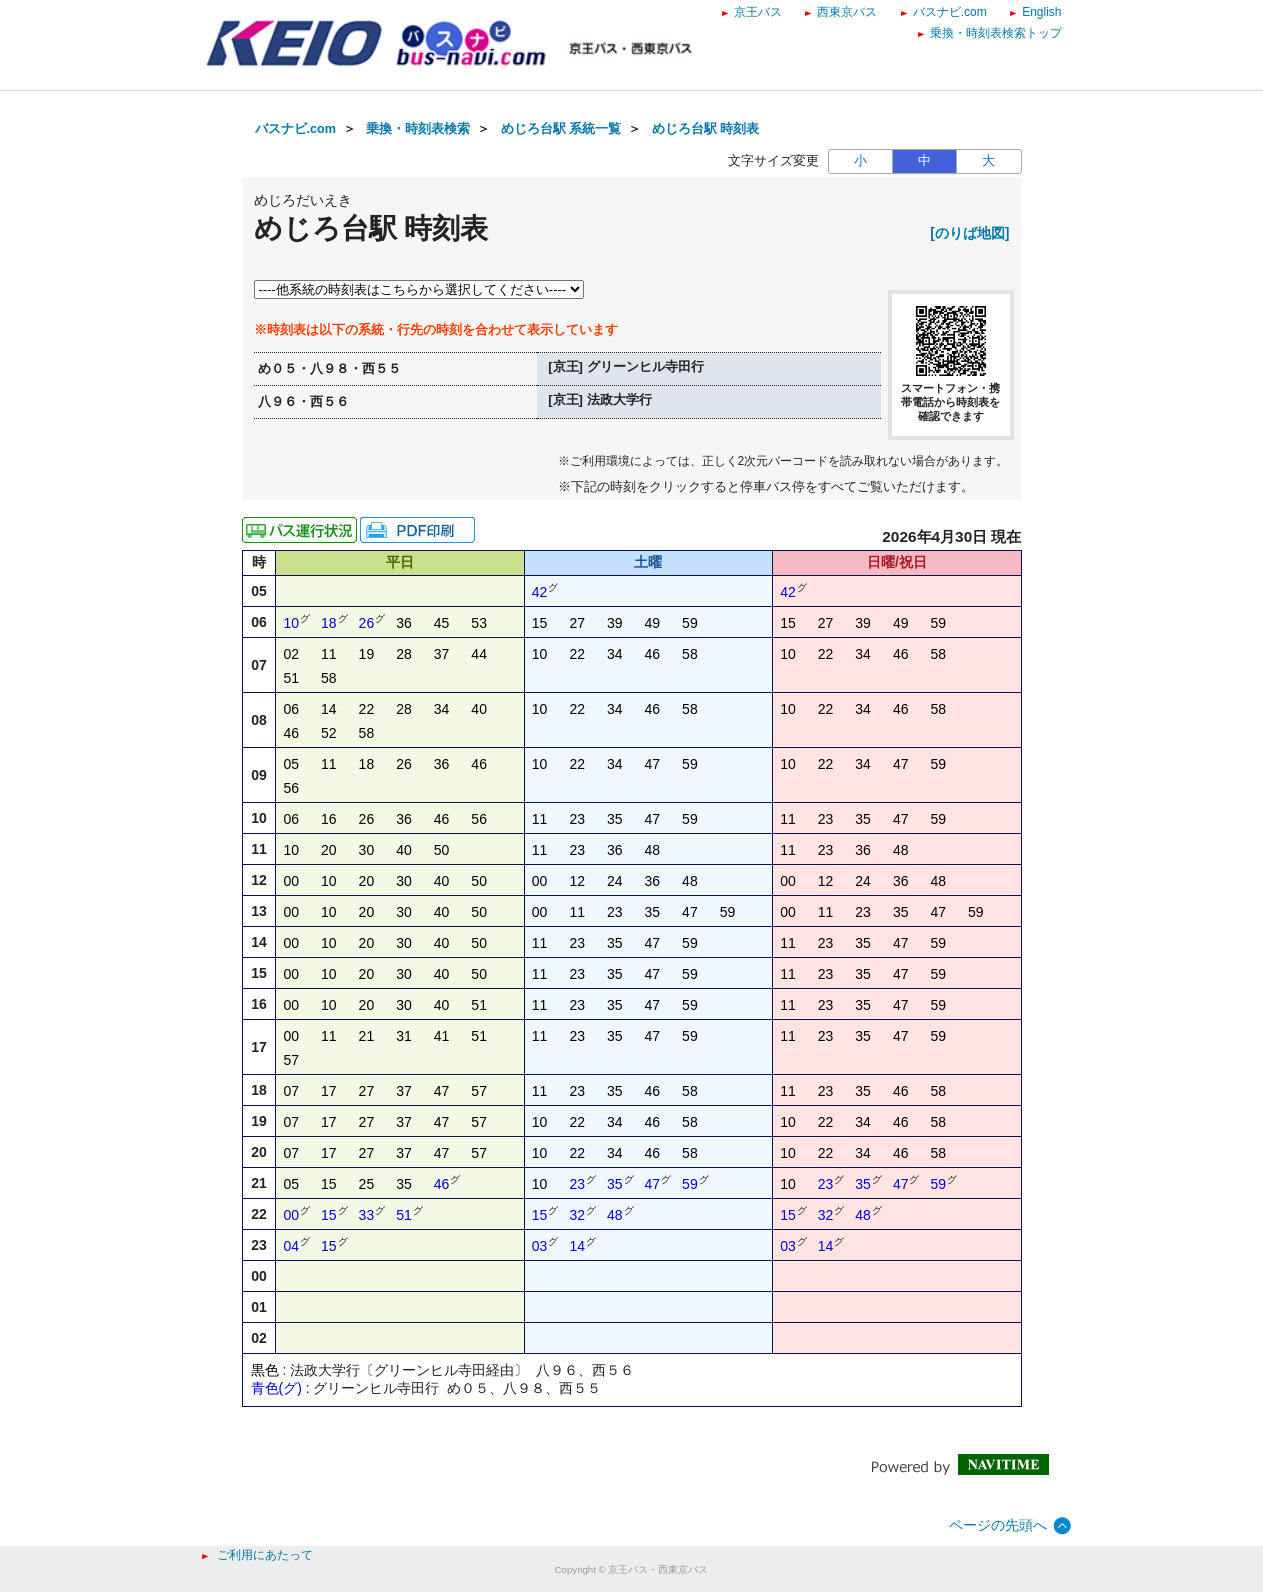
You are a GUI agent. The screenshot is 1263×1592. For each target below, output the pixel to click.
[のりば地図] (969, 233)
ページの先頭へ (998, 1525)
